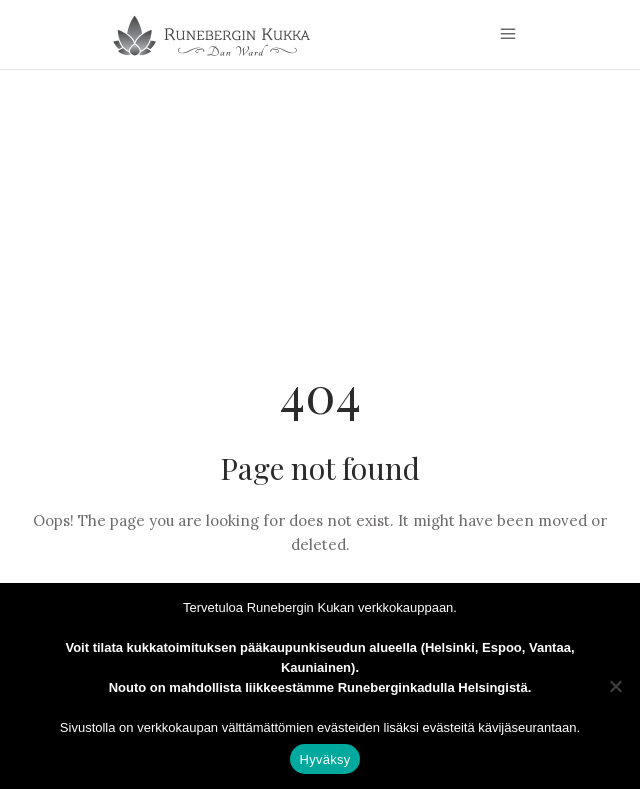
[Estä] (615, 686)
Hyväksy (325, 759)
